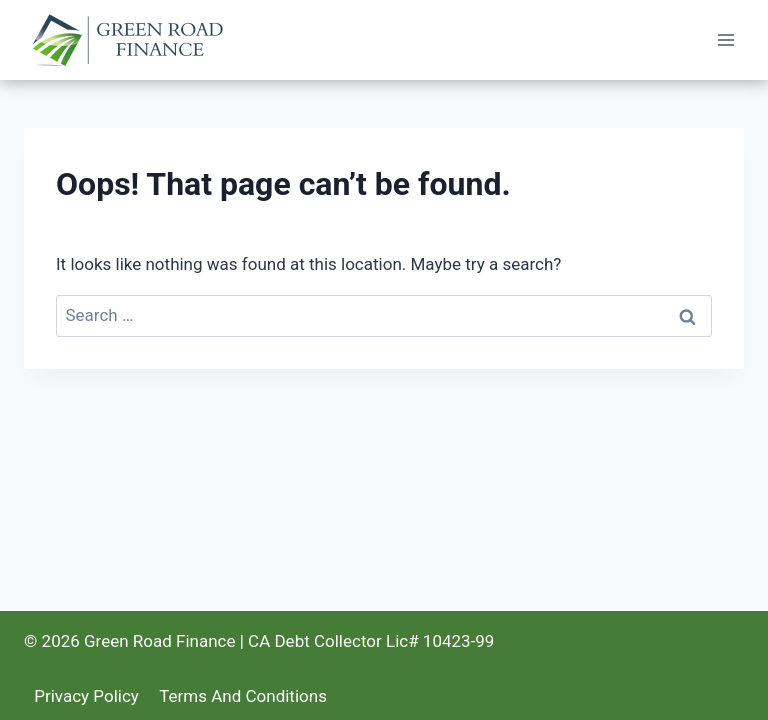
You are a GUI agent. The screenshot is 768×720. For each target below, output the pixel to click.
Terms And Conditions (243, 696)
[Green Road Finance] (132, 40)
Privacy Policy (86, 696)
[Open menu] (725, 39)
